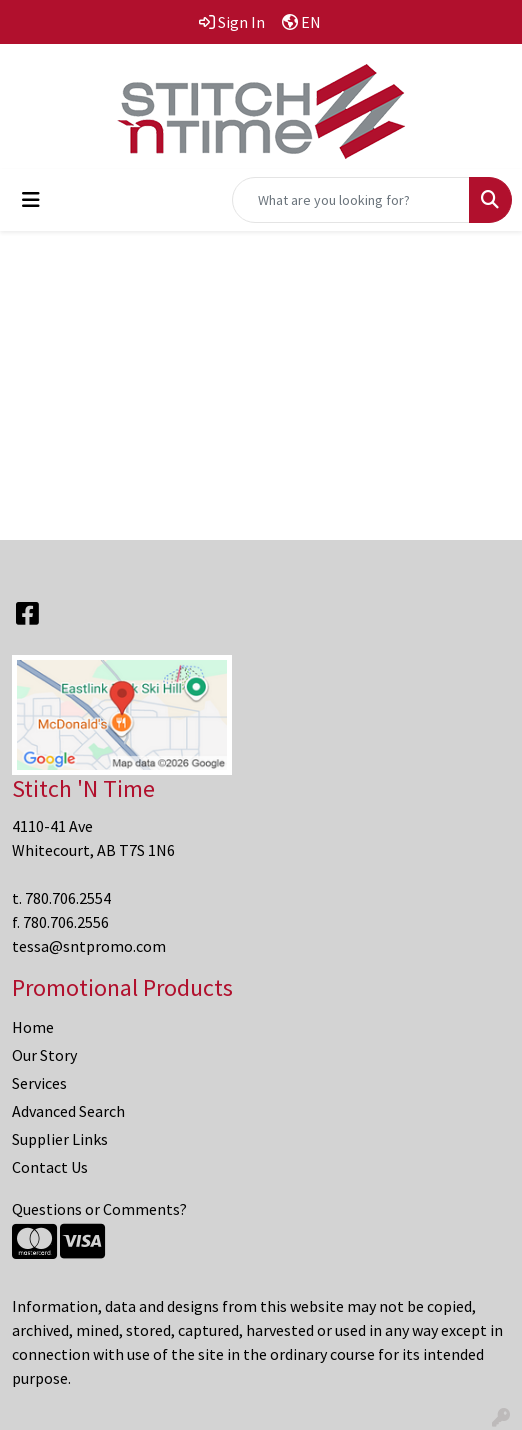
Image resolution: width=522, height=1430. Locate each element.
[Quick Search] (351, 200)
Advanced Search (68, 1111)
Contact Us (50, 1167)
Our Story (44, 1055)
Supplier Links (60, 1139)
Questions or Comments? (99, 1209)
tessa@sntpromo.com (89, 946)
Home (33, 1027)
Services (39, 1083)
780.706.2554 (68, 898)
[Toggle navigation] (31, 200)
